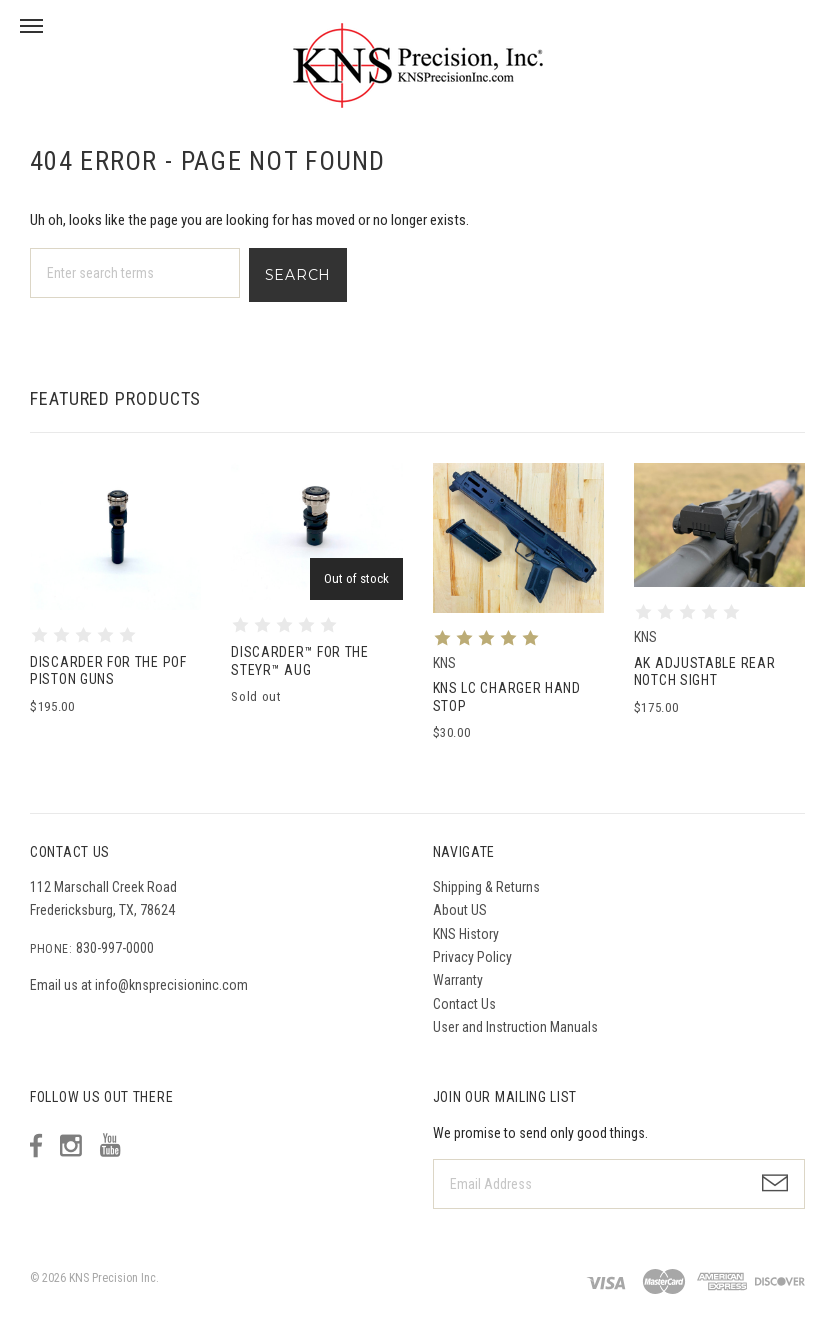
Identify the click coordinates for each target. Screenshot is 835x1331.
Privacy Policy (472, 957)
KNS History (466, 934)
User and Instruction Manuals (515, 1027)
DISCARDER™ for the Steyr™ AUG (300, 661)
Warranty (458, 980)
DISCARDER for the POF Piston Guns (108, 671)
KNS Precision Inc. (114, 1278)
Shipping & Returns (486, 887)
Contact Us (464, 1004)
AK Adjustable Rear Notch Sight (705, 672)
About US (460, 910)
